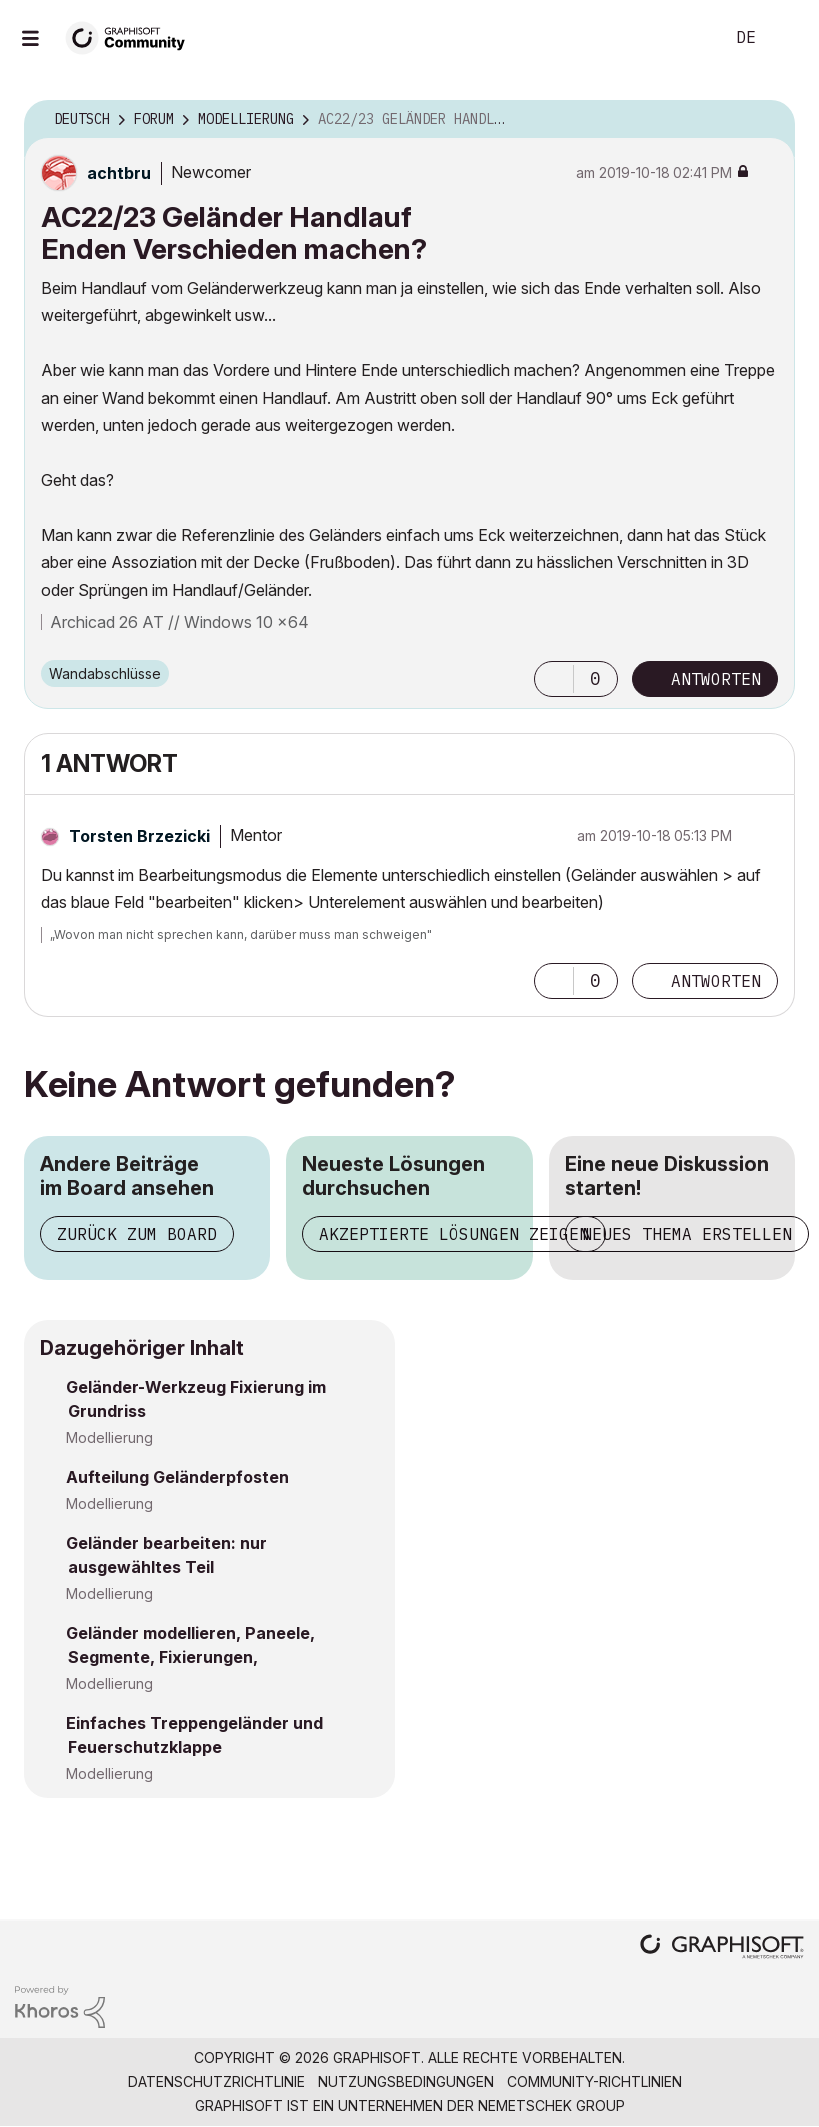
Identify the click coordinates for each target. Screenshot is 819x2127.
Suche (686, 38)
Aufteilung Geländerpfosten (177, 1477)
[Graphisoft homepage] (722, 1948)
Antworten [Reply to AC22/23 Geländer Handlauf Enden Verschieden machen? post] (716, 679)
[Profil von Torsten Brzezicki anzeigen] (139, 836)
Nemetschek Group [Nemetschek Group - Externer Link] (551, 2105)
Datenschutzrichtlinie (216, 2081)
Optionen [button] (767, 120)
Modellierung (109, 1437)
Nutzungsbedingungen (406, 2081)
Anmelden (787, 38)
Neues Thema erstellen (687, 1234)
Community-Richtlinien (594, 2081)
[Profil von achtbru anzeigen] (119, 173)
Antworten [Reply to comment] (716, 981)
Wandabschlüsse (105, 673)
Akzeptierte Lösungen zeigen (454, 1234)
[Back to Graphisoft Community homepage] (132, 36)
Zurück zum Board (137, 1234)
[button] (554, 679)
